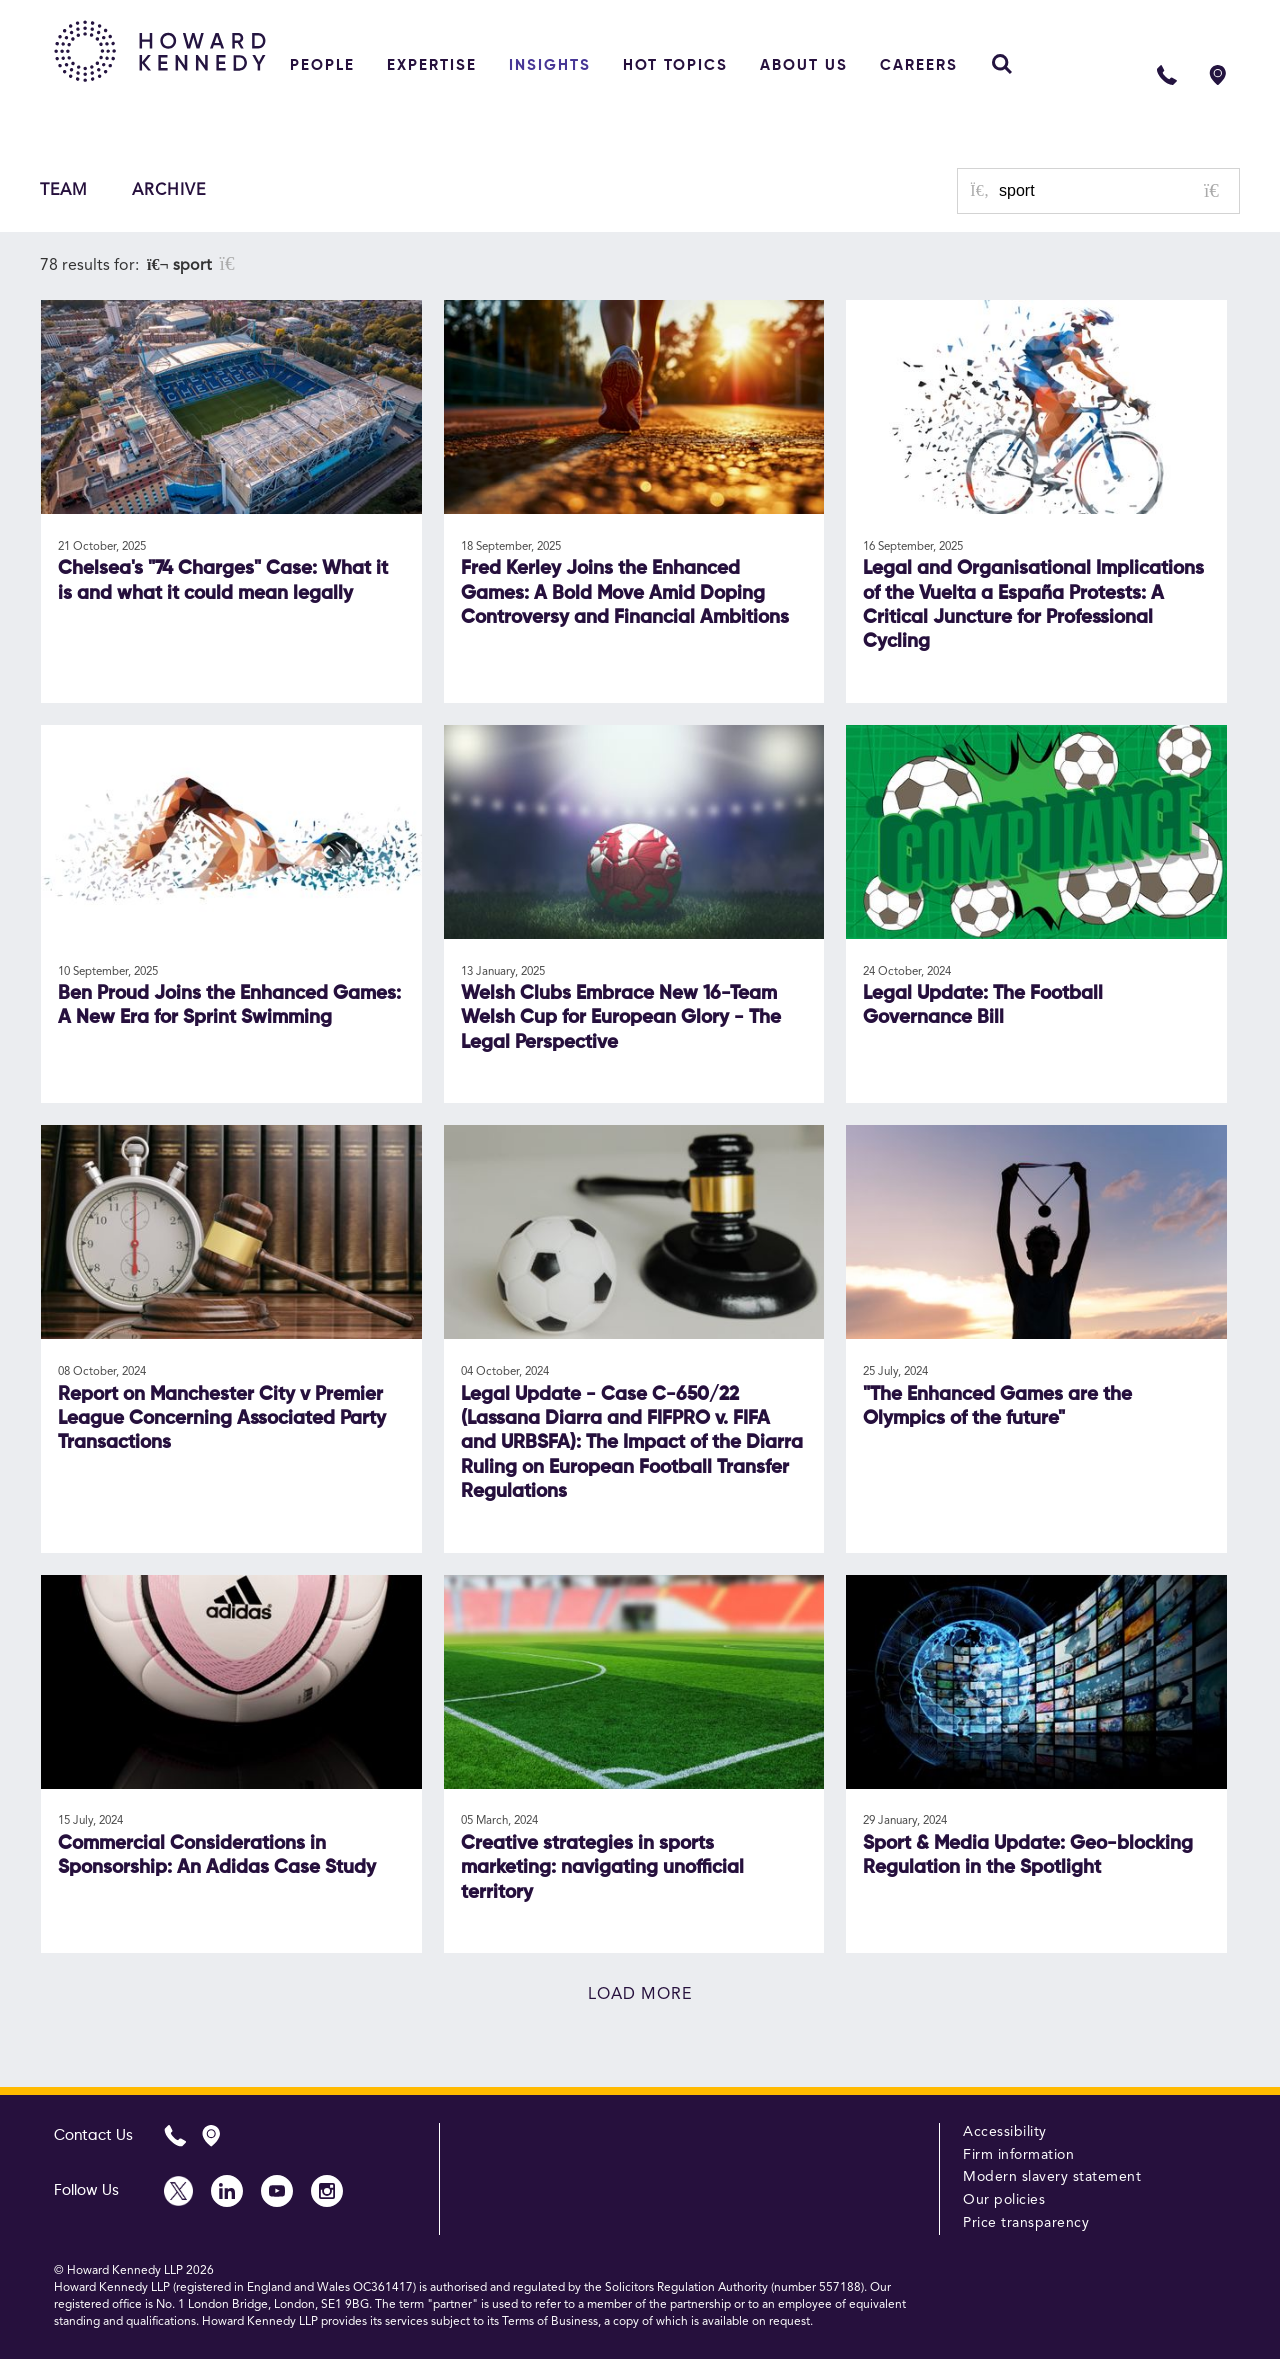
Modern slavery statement (1052, 2177)
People (322, 65)
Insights (550, 65)
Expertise (432, 65)
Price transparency (1026, 2223)
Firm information (1018, 2155)
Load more (640, 1995)
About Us (804, 65)
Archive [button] (169, 191)
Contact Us (93, 2135)
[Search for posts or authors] (1112, 191)
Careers (919, 65)
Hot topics (675, 65)
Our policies (1004, 2200)
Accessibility (1005, 2132)
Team (64, 191)
